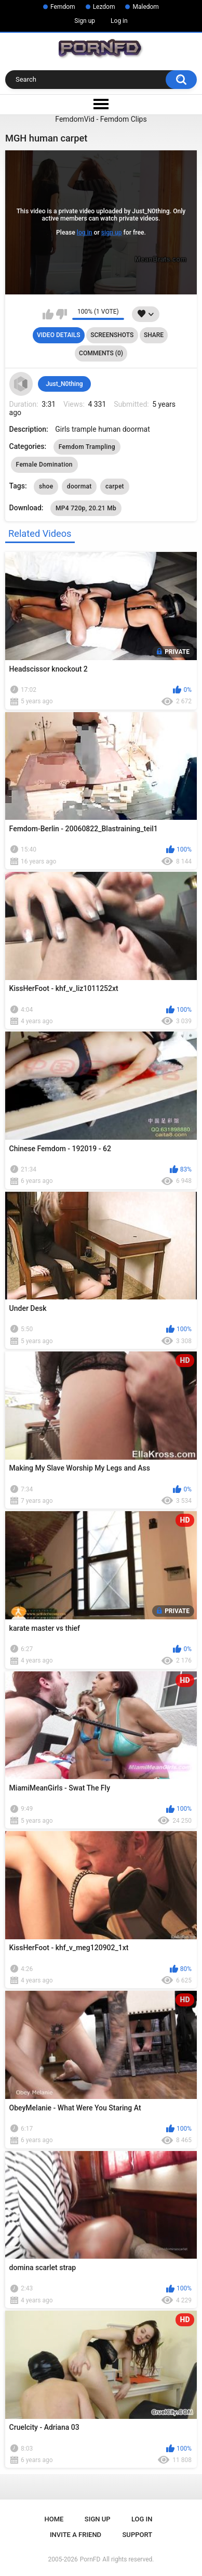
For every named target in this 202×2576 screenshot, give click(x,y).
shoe (46, 486)
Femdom (62, 6)
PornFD (90, 2559)
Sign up (84, 20)
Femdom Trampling (87, 446)
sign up (111, 232)
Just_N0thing (64, 384)
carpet (114, 486)
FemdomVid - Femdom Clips (100, 119)
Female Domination (44, 464)
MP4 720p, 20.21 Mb (86, 508)
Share (154, 335)
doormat (79, 486)
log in (84, 232)
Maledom (145, 6)
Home (54, 2519)
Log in (119, 20)
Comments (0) (101, 353)
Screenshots (111, 335)
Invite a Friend (75, 2535)
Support (138, 2535)
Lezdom (104, 6)
